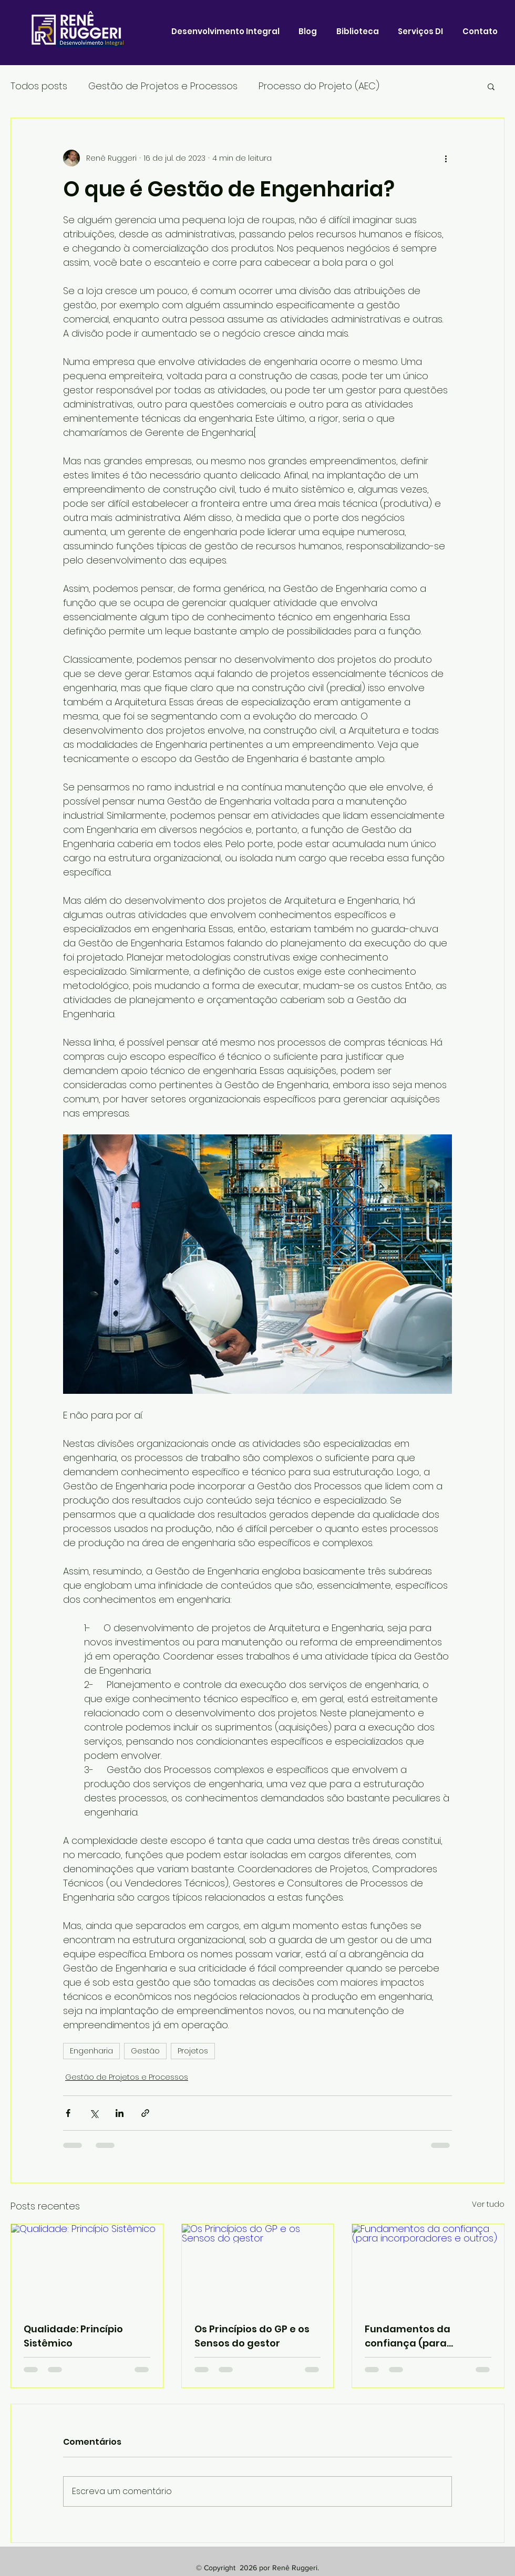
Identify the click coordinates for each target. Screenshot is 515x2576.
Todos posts (39, 85)
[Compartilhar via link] (145, 2113)
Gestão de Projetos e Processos (163, 85)
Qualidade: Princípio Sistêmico (73, 2336)
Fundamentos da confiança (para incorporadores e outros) (427, 2336)
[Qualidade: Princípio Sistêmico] (87, 2266)
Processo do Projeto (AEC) (319, 85)
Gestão (145, 2051)
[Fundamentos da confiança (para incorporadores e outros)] (428, 2266)
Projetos (193, 2051)
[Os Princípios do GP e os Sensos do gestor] (258, 2266)
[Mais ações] (445, 158)
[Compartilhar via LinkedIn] (120, 2113)
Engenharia (91, 2051)
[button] (491, 86)
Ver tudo (488, 2204)
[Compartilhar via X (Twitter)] (94, 2113)
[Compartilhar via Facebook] (68, 2113)
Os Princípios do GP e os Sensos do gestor (252, 2336)
